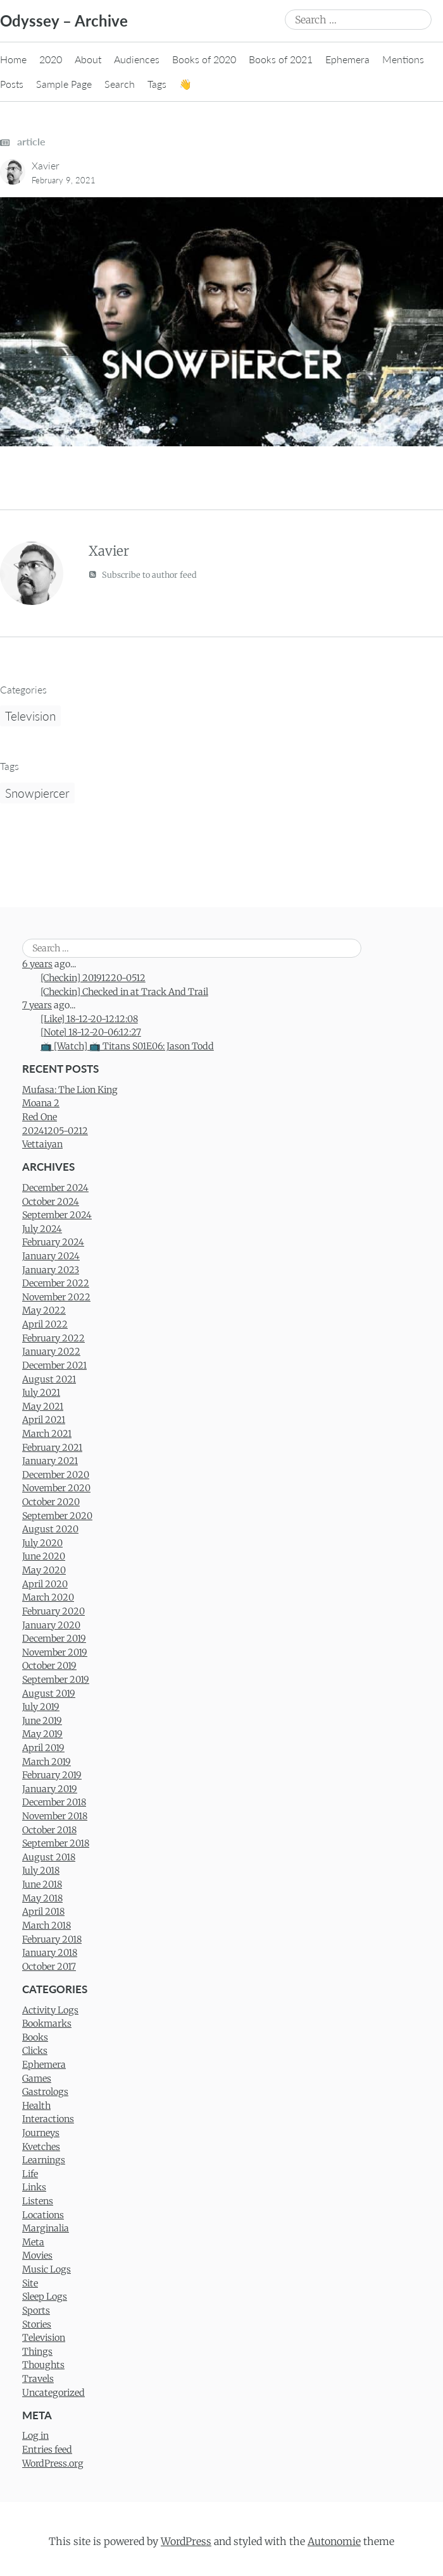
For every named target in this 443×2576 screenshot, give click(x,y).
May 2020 (44, 1570)
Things (37, 2351)
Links (34, 2187)
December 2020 (55, 1474)
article (23, 141)
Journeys (40, 2133)
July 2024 (42, 1229)
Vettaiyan (42, 1144)
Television (30, 716)
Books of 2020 (204, 59)
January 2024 (51, 1256)
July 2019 (40, 1706)
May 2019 (42, 1734)
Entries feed (47, 2449)
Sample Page (64, 84)
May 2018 (42, 1898)
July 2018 (40, 1870)
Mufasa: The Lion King (70, 1090)
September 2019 (55, 1679)
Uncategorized (53, 2392)
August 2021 (49, 1379)
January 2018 (49, 1952)
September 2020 (57, 1516)
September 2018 (55, 1843)
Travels (38, 2378)
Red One (39, 1117)
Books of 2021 (281, 59)
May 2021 (42, 1406)
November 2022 (56, 1297)
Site (30, 2283)
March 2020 (48, 1597)
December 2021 (54, 1365)
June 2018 (42, 1884)
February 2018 (52, 1939)
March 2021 (47, 1433)
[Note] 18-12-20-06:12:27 (91, 1032)
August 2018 (48, 1857)
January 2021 (50, 1461)
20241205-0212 (55, 1131)
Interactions (48, 2119)
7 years (37, 1005)
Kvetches (41, 2146)
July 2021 (41, 1392)
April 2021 (43, 1419)
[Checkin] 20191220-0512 (93, 978)
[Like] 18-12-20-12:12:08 (89, 1019)
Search (119, 84)
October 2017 (49, 1966)
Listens (37, 2201)
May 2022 (44, 1310)
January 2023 (50, 1270)
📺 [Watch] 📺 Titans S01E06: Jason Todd (127, 1046)
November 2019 (54, 1652)
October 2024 (50, 1201)
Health (36, 2105)
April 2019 (43, 1748)
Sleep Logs (44, 2296)
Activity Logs (50, 2010)
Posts (11, 84)
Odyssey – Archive (64, 20)
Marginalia (45, 2228)
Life (30, 2174)
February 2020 (53, 1611)
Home (13, 59)
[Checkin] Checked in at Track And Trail (124, 992)
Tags (156, 84)
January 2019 (49, 1789)
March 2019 (46, 1761)
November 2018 (54, 1816)
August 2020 (50, 1529)
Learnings (43, 2160)
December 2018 (54, 1802)
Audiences (136, 59)
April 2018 (43, 1911)
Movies (37, 2255)
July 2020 (42, 1543)
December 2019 (54, 1638)
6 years (37, 964)
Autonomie (334, 2541)
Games (36, 2078)
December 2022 (55, 1283)
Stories (36, 2324)
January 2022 (51, 1351)
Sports (36, 2310)
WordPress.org (53, 2463)
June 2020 (43, 1556)
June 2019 (42, 1720)
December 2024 (55, 1187)
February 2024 (53, 1242)
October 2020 (51, 1502)
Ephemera (347, 59)
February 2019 (52, 1775)
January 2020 (51, 1625)
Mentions (403, 59)
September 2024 (57, 1215)
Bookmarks (47, 2023)
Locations (43, 2215)
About (88, 59)
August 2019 (48, 1693)
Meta (33, 2242)
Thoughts (43, 2365)
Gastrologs (45, 2091)
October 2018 (49, 1830)
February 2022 (53, 1338)
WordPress (186, 2541)
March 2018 (46, 1925)
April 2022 (45, 1324)
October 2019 (49, 1665)
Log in (35, 2435)
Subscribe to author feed (143, 574)
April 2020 (45, 1584)
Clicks (34, 2050)
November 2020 (56, 1488)
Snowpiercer (37, 793)
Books (35, 2037)
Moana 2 (40, 1103)
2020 (50, 59)
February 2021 (52, 1447)
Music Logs (46, 2269)
